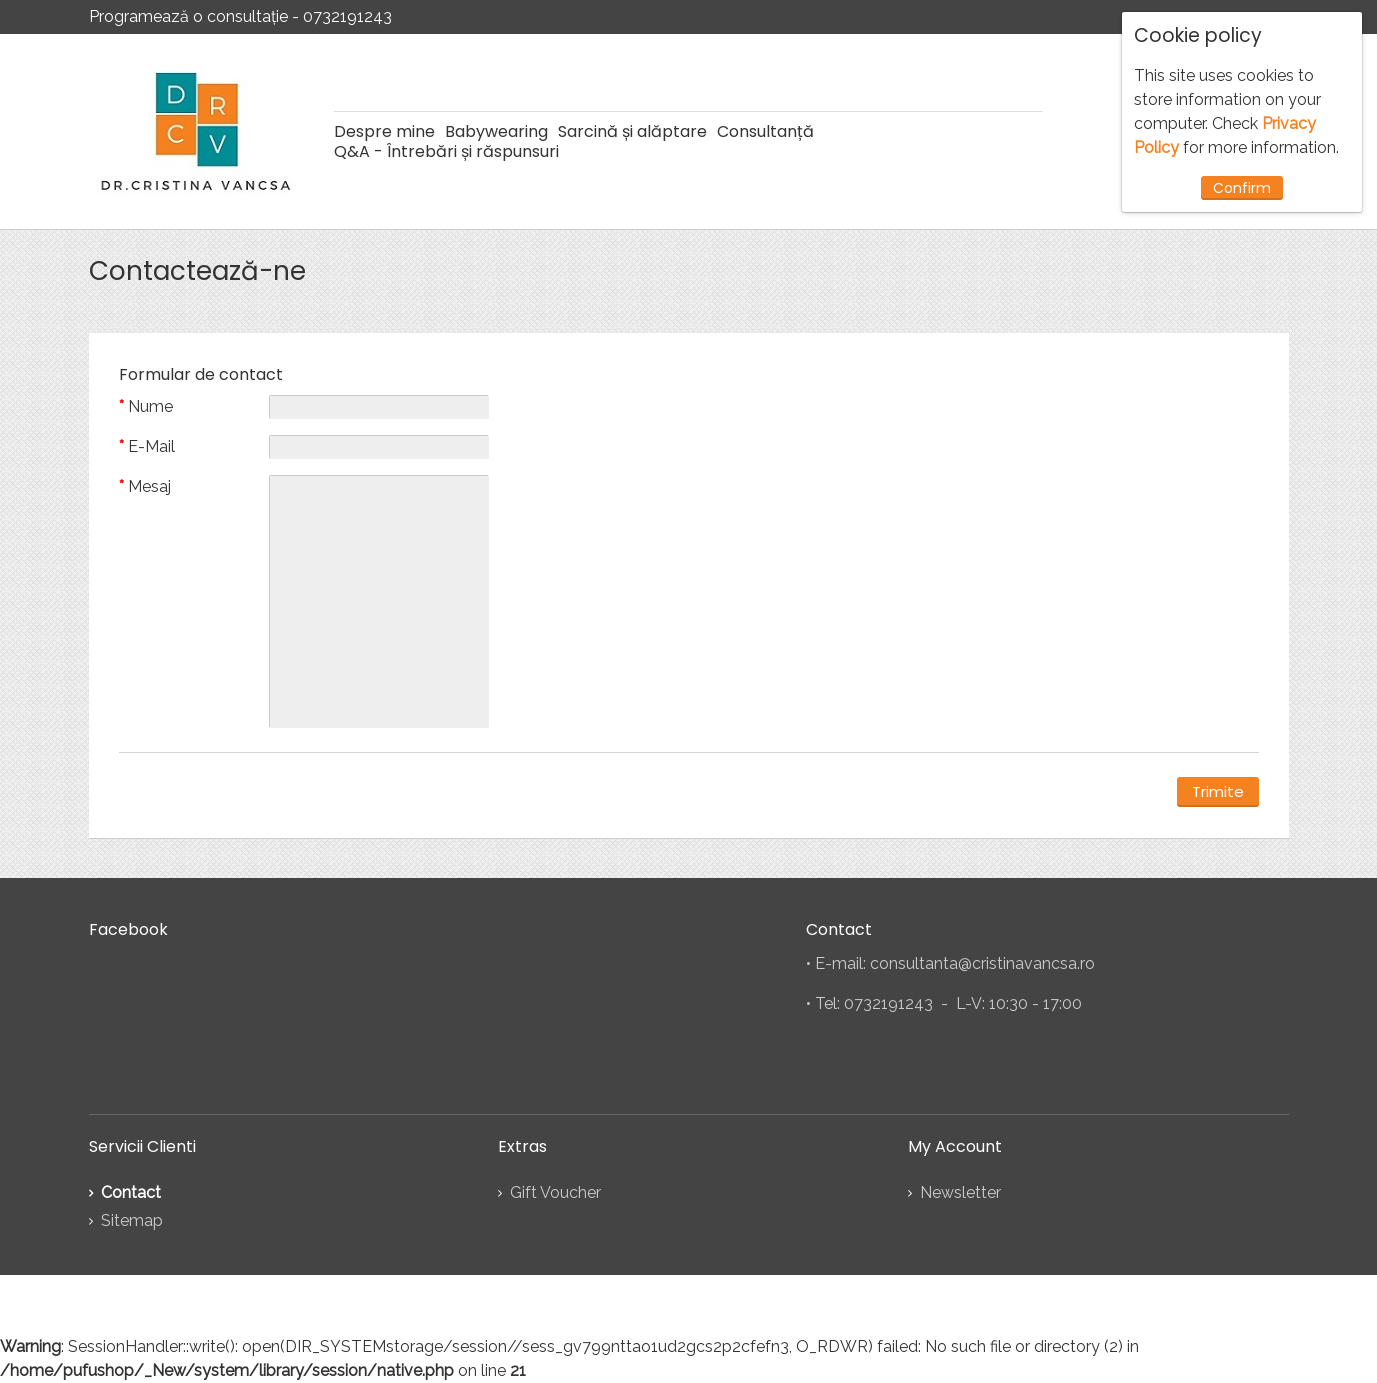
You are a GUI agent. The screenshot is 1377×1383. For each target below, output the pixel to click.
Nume (150, 406)
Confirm (1242, 188)
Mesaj (149, 486)
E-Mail (151, 446)
